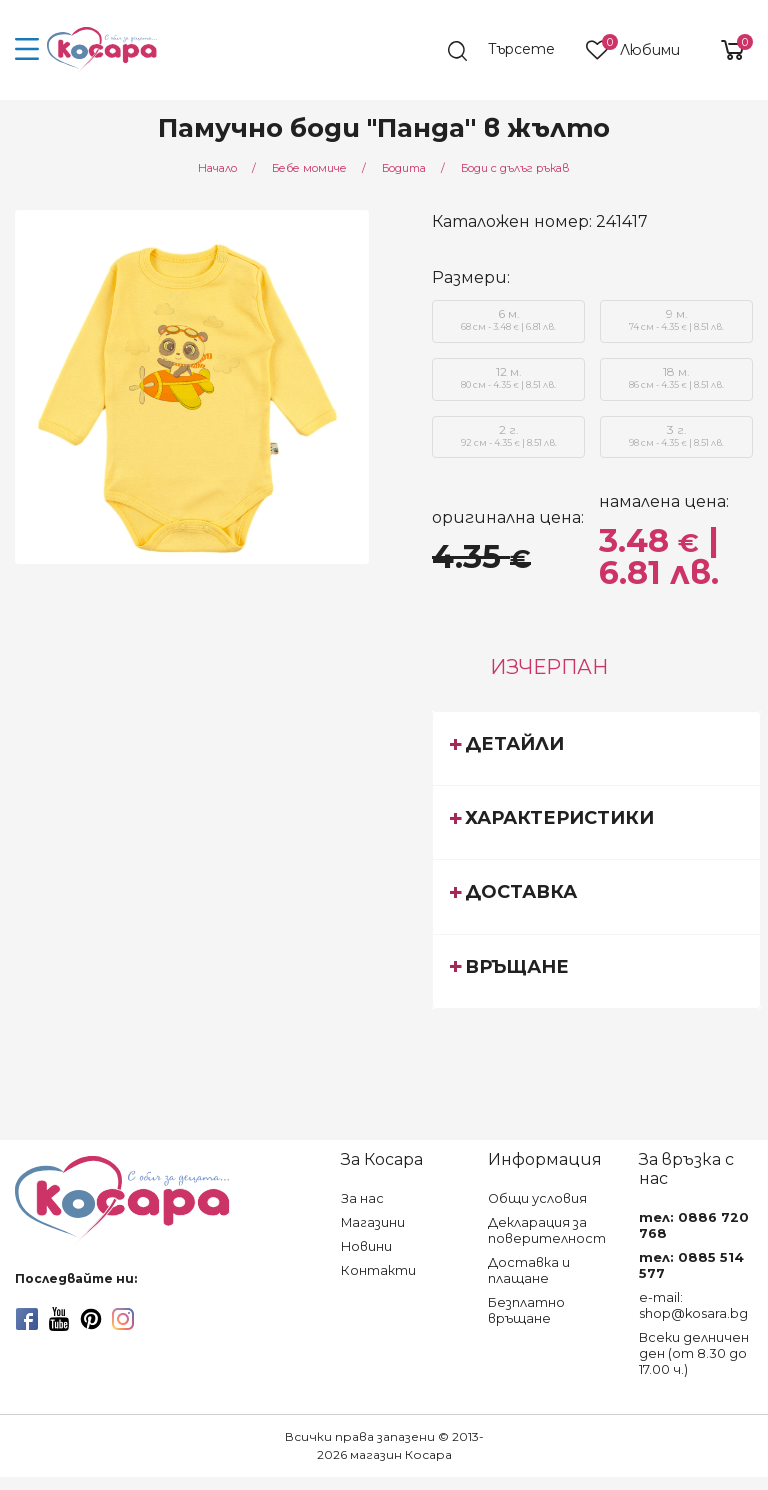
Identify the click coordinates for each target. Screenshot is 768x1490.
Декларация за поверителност (547, 1230)
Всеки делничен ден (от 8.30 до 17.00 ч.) (694, 1353)
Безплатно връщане (526, 1310)
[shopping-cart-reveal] (725, 50)
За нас (362, 1198)
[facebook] (27, 1319)
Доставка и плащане (529, 1270)
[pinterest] (91, 1319)
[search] (509, 51)
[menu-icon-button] (27, 50)
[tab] (596, 748)
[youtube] (59, 1319)
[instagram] (123, 1319)
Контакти (378, 1270)
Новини (366, 1246)
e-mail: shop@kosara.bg (693, 1305)
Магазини (373, 1222)
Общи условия (537, 1198)
